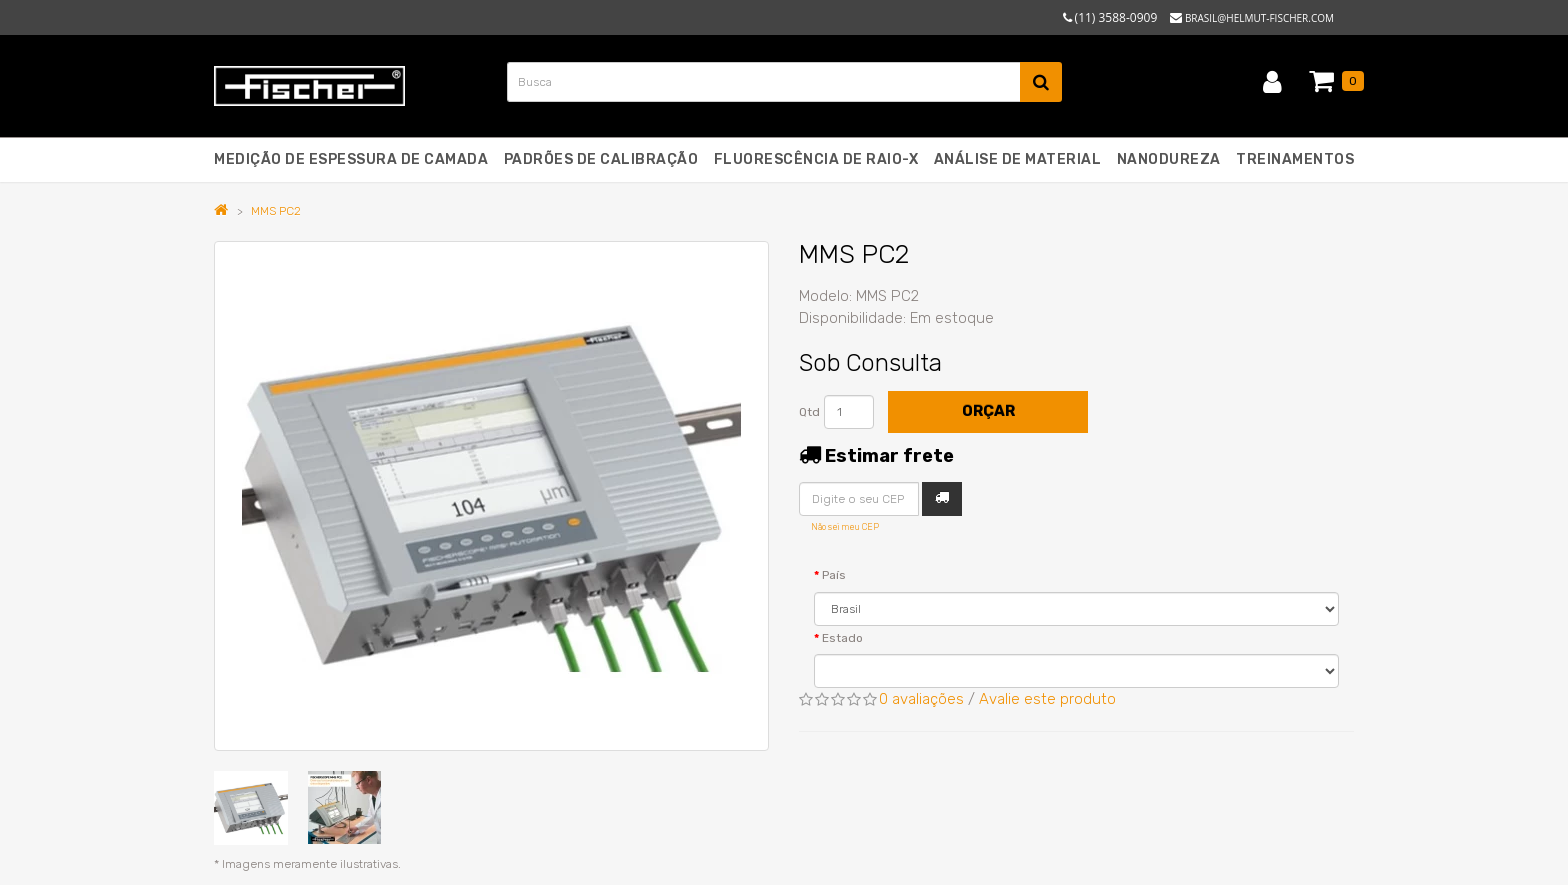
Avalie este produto (1047, 699)
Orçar (988, 411)
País (834, 575)
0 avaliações (921, 699)
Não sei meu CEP (845, 527)
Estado (842, 638)
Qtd (809, 412)
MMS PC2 (276, 211)
